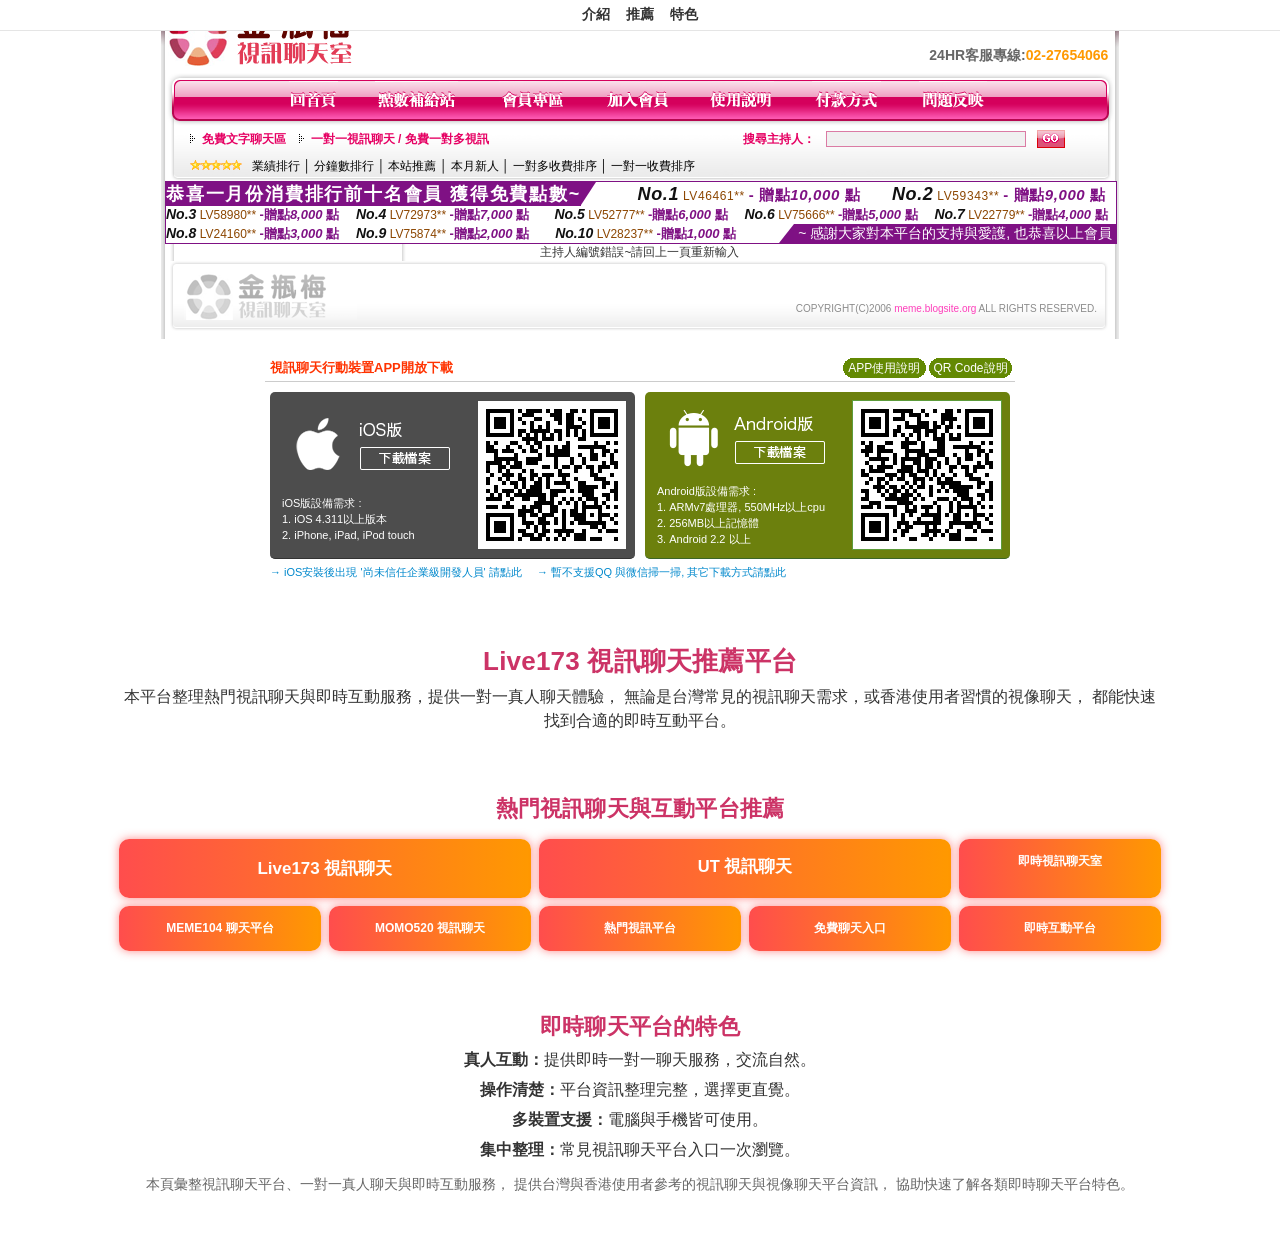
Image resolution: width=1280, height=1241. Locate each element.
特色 (684, 14)
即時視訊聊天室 (1059, 861)
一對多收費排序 (555, 166)
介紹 (596, 14)
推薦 (640, 14)
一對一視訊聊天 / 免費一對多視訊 (400, 139)
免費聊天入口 (850, 928)
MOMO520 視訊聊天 (430, 928)
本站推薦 (412, 166)
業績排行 (276, 166)
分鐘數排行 (344, 166)
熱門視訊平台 (640, 928)
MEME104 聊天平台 (220, 928)
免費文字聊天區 (244, 139)
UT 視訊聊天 (745, 866)
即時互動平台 (1059, 928)
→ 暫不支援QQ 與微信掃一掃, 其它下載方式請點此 (661, 572)
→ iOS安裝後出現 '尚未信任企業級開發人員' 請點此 (396, 572)
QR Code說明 (970, 368)
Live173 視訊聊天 (325, 868)
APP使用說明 (884, 368)
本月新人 (475, 166)
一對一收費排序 (653, 166)
